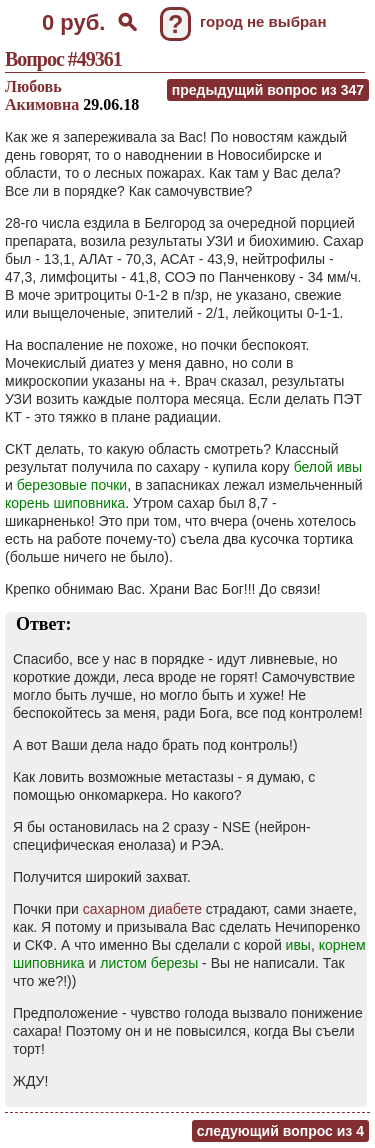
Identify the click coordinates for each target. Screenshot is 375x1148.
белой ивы (328, 467)
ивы (298, 945)
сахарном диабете (142, 909)
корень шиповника (65, 503)
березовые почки (72, 485)
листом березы (149, 963)
